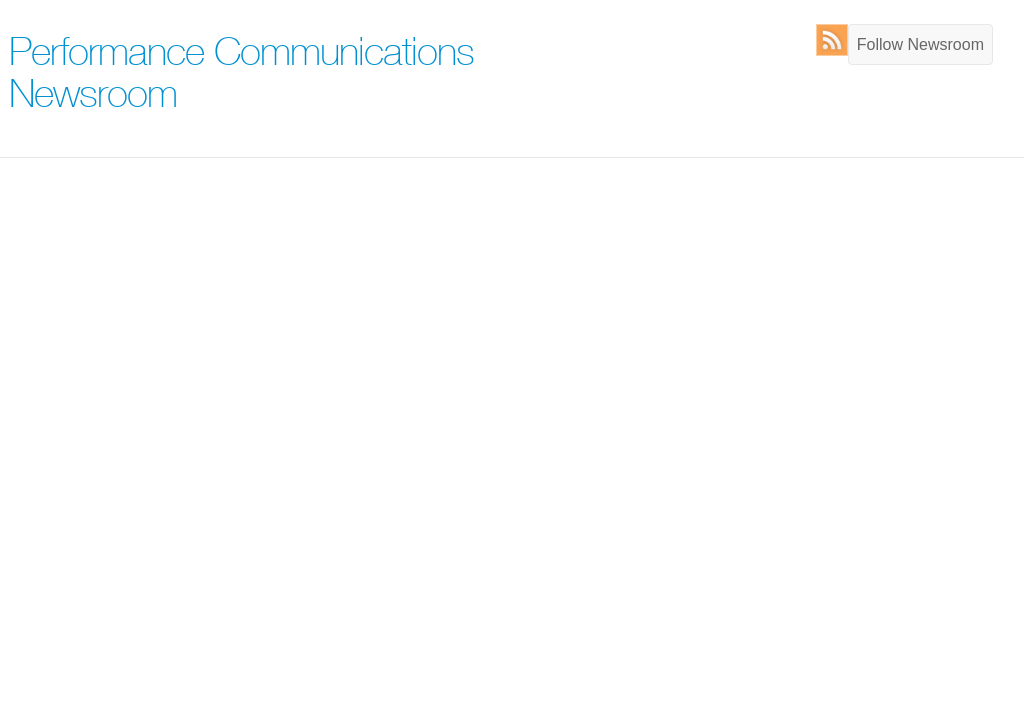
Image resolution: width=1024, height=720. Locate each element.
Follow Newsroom (920, 44)
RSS (836, 40)
